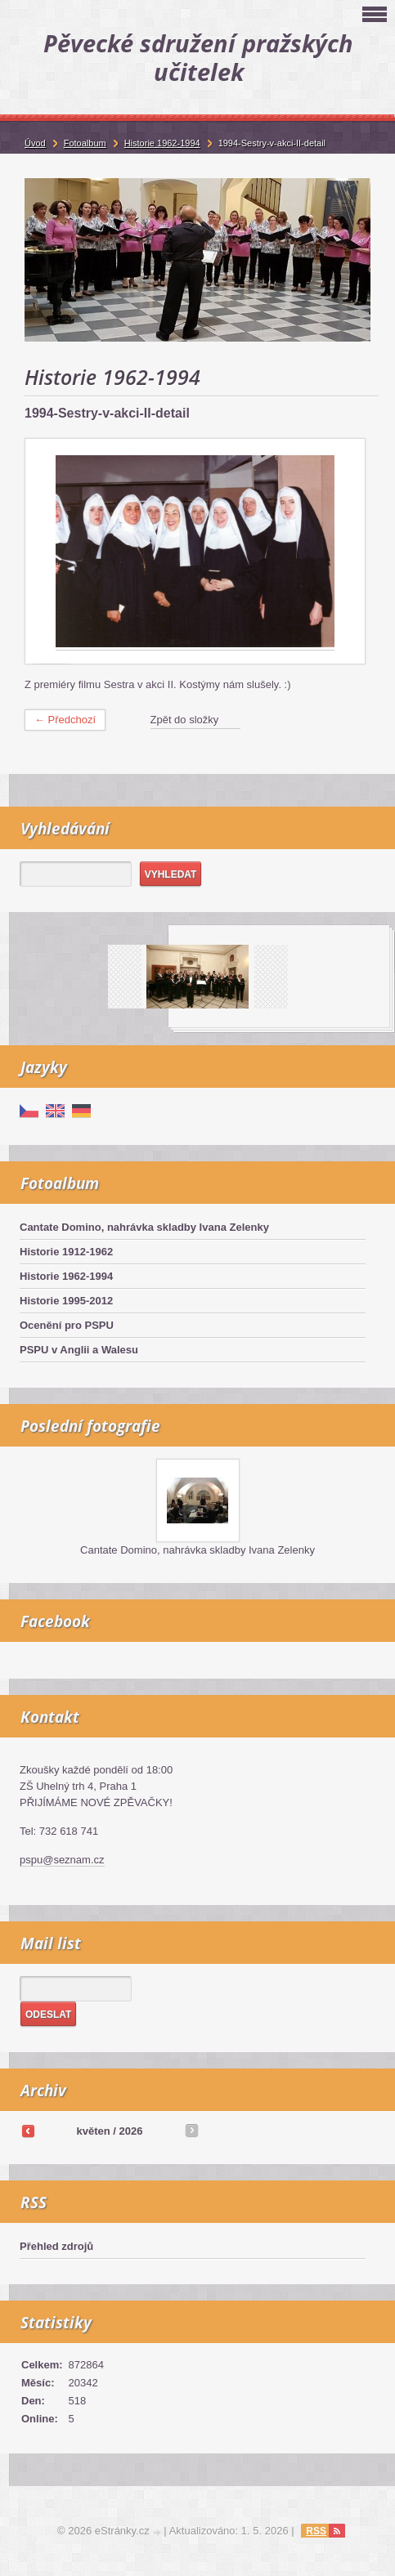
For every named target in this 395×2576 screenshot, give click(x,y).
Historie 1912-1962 (66, 1252)
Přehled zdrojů (56, 2246)
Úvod (35, 143)
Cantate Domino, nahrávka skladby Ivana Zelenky (144, 1227)
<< (27, 2130)
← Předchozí (65, 719)
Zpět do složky (184, 719)
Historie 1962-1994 (66, 1276)
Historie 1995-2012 (66, 1301)
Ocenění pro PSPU (67, 1325)
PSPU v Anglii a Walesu (79, 1350)
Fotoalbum (85, 143)
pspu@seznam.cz (62, 1860)
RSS (316, 2531)
